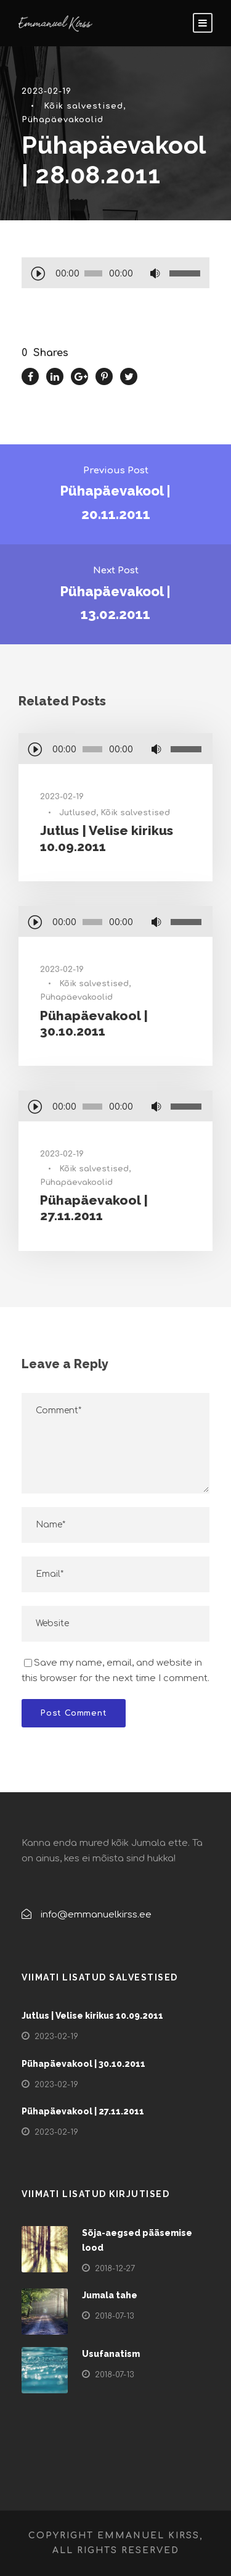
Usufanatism (111, 2354)
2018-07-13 (114, 2316)
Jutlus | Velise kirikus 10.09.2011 (92, 2016)
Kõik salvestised (83, 106)
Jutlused (77, 812)
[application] (115, 274)
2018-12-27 (115, 2268)
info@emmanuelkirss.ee (96, 1914)
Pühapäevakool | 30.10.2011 (94, 1023)
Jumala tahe (109, 2295)
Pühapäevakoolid (62, 119)
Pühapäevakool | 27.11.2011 (94, 1207)
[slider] (93, 273)
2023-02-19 (46, 91)
